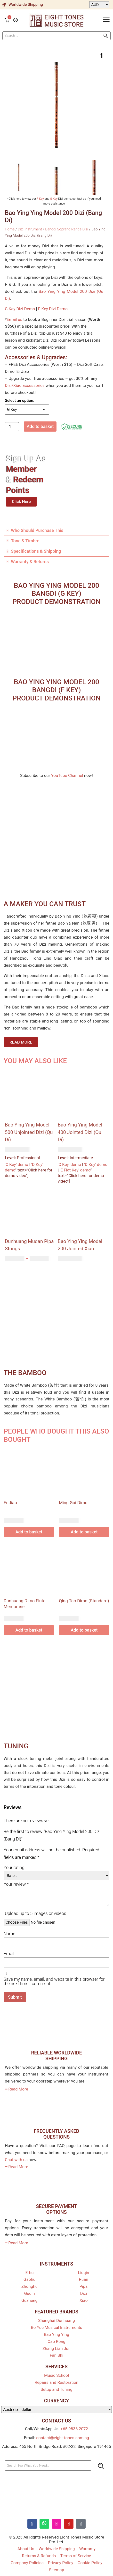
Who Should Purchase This (37, 530)
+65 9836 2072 (74, 2428)
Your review (16, 1884)
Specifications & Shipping (36, 551)
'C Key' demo (16, 1164)
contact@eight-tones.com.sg (62, 2437)
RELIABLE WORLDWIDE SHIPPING (56, 2055)
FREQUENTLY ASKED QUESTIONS (56, 2134)
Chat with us (16, 2159)
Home (10, 229)
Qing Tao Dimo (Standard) (84, 1600)
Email (9, 1953)
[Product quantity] (12, 426)
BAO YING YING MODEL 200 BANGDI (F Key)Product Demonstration (56, 690)
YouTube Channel (67, 775)
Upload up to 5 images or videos (35, 1913)
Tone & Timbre (25, 540)
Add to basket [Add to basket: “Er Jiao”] (28, 1531)
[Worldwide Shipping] (4, 5)
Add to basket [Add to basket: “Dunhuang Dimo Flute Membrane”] (28, 1630)
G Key (54, 198)
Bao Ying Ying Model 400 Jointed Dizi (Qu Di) (80, 1132)
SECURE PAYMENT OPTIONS (56, 2209)
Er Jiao (10, 1502)
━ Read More (16, 2089)
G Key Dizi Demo (20, 308)
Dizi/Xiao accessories (25, 385)
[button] (56, 530)
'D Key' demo (95, 1164)
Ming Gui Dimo (73, 1502)
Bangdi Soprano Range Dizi (66, 229)
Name (9, 1934)
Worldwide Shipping (25, 4)
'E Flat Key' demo (75, 1170)
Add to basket (40, 426)
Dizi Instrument (30, 229)
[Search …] (56, 35)
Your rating (14, 1867)
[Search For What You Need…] (48, 2465)
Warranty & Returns (30, 561)
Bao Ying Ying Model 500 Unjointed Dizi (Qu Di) (29, 1132)
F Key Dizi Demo (53, 308)
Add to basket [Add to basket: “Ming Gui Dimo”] (84, 1531)
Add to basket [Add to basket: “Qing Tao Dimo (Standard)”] (84, 1630)
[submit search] (105, 35)
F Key (40, 198)
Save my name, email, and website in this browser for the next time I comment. (54, 1981)
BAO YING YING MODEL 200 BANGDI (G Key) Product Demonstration (56, 593)
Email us (14, 319)
